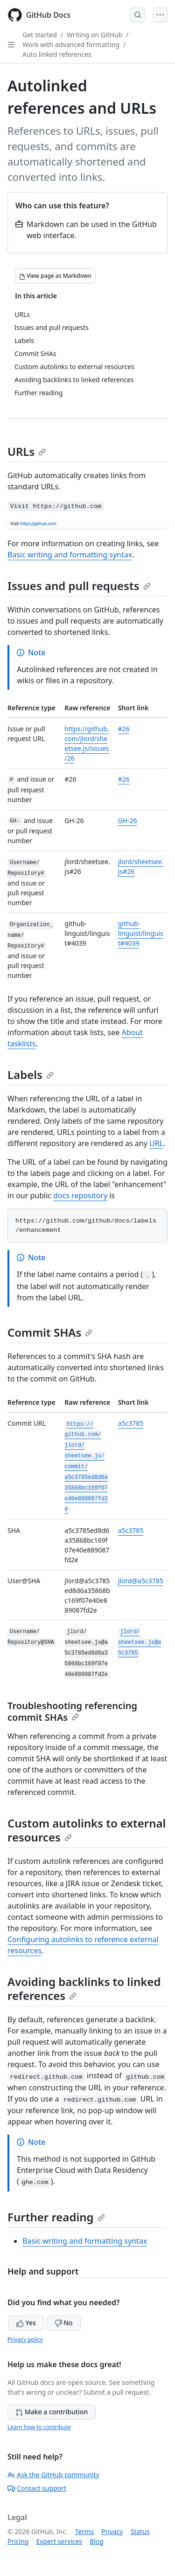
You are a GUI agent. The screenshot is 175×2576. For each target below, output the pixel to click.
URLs (26, 451)
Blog (97, 2541)
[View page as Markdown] (55, 275)
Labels (30, 1074)
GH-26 (127, 820)
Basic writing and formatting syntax (69, 555)
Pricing (17, 2541)
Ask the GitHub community (53, 2474)
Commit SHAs (49, 1332)
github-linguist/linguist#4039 (140, 933)
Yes (26, 2322)
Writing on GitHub (94, 34)
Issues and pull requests (79, 585)
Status (140, 2531)
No (64, 2322)
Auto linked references (56, 54)
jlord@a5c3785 (140, 1580)
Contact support (36, 2488)
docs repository (80, 1195)
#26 (124, 728)
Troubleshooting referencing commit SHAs (72, 1711)
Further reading (56, 2217)
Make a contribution (51, 2411)
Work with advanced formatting (70, 44)
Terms (84, 2531)
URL (156, 1143)
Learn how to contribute (39, 2427)
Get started (39, 34)
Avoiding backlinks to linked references (84, 1988)
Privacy (112, 2531)
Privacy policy (25, 2339)
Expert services (59, 2541)
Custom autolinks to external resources (86, 1830)
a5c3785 (131, 1423)
